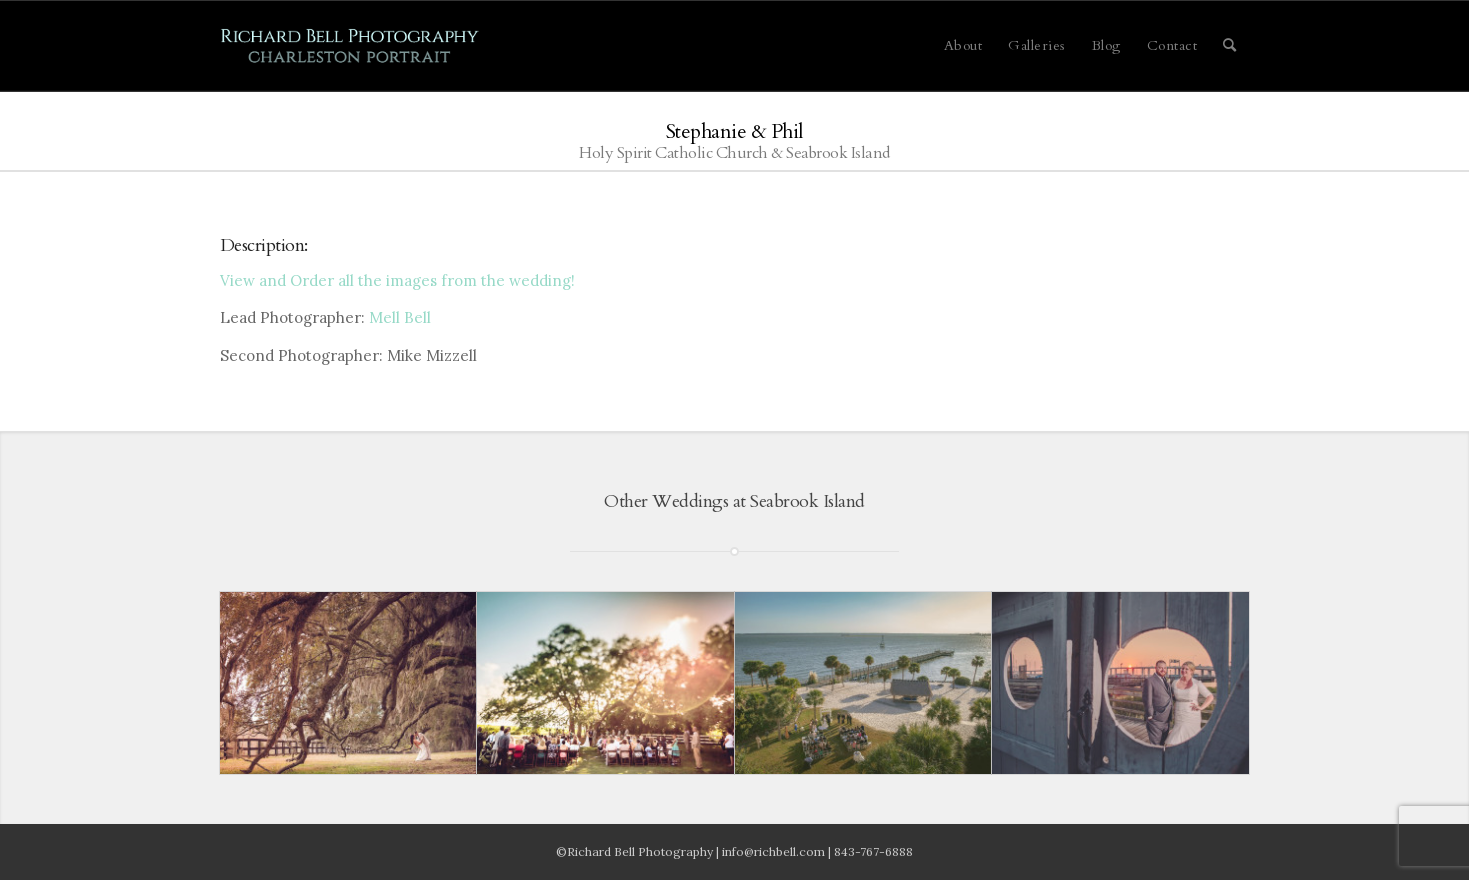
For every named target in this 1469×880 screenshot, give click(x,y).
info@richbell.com (773, 851)
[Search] (1230, 46)
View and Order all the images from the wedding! (397, 280)
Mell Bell (400, 317)
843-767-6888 (873, 851)
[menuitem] (963, 46)
